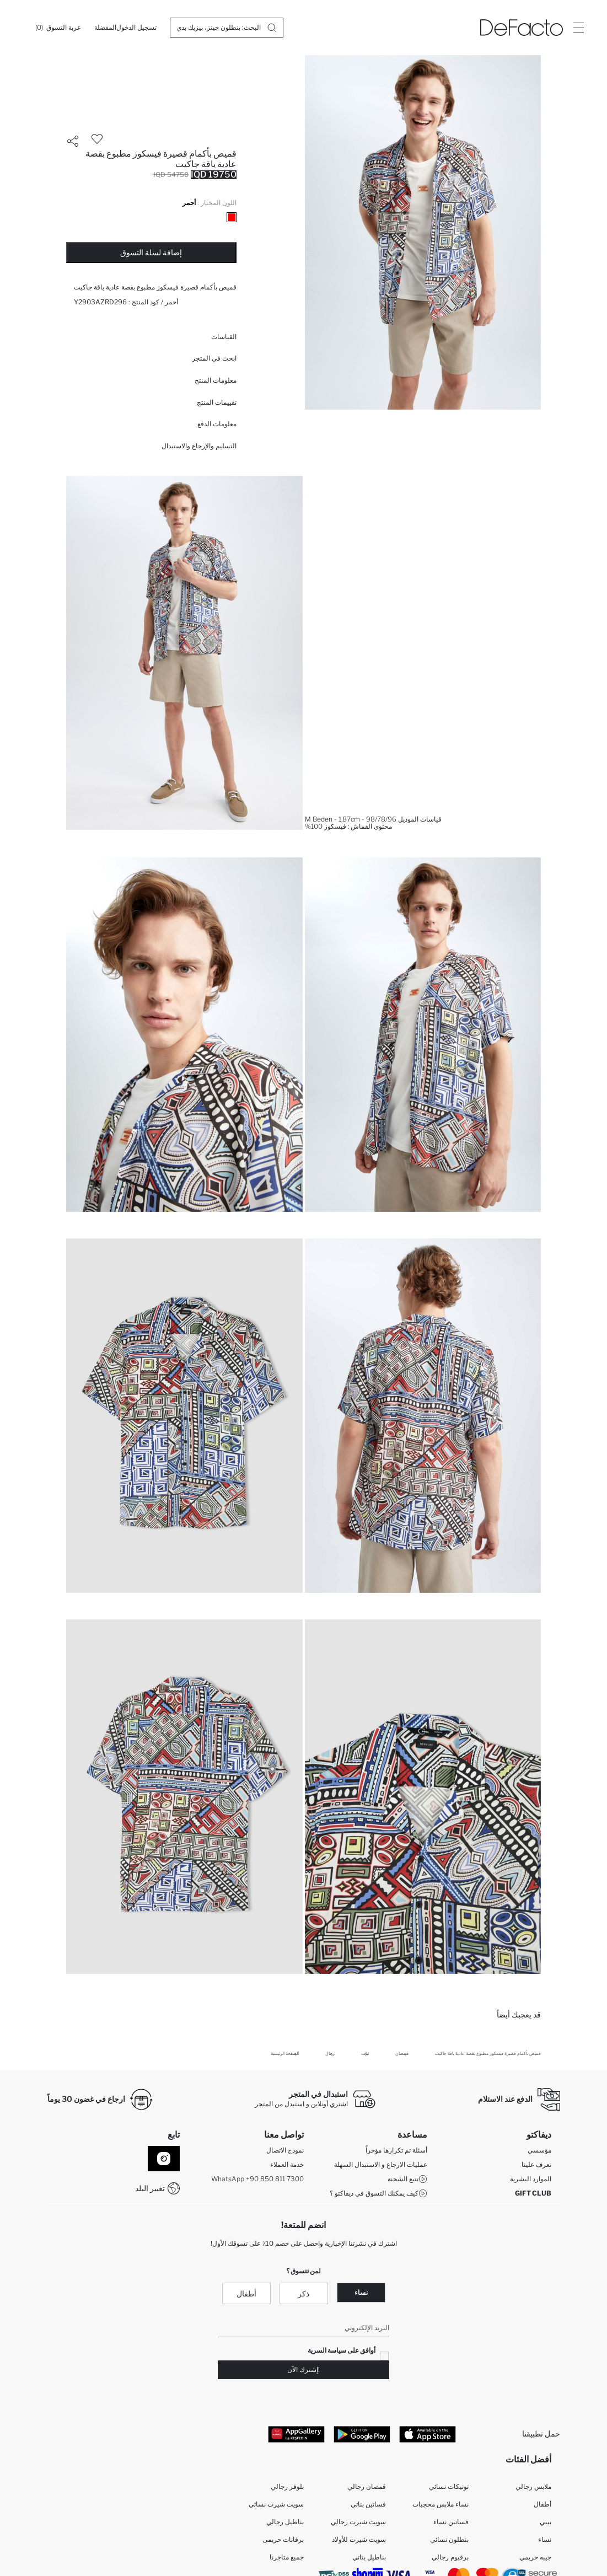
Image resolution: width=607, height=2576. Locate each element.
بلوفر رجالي (287, 2486)
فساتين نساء (451, 2522)
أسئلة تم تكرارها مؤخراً (396, 2150)
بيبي (545, 2522)
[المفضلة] (105, 28)
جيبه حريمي (535, 2557)
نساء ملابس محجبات (440, 2504)
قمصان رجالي (366, 2486)
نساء (361, 2292)
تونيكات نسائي (449, 2486)
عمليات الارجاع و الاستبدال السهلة (380, 2165)
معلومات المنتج (216, 380)
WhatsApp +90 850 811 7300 (257, 2179)
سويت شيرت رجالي (358, 2522)
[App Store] (427, 2434)
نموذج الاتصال (285, 2150)
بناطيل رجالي (285, 2522)
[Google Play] (362, 2434)
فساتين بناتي (368, 2504)
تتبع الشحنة (407, 2179)
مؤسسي (539, 2150)
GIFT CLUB (533, 2193)
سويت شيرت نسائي (276, 2504)
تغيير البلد (150, 2188)
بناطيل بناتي (369, 2557)
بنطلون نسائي (449, 2539)
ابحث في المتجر (214, 358)
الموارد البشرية (530, 2179)
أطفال (246, 2293)
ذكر (303, 2293)
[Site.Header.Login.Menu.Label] (578, 27)
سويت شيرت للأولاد (359, 2539)
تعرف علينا (536, 2165)
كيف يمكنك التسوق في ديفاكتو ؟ (378, 2193)
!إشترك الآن (303, 2369)
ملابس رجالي (533, 2486)
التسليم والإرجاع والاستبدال (199, 446)
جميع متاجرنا (287, 2557)
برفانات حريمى (283, 2539)
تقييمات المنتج (217, 402)
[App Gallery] (296, 2434)
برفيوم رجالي (450, 2557)
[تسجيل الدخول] (136, 28)
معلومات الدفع (217, 424)
